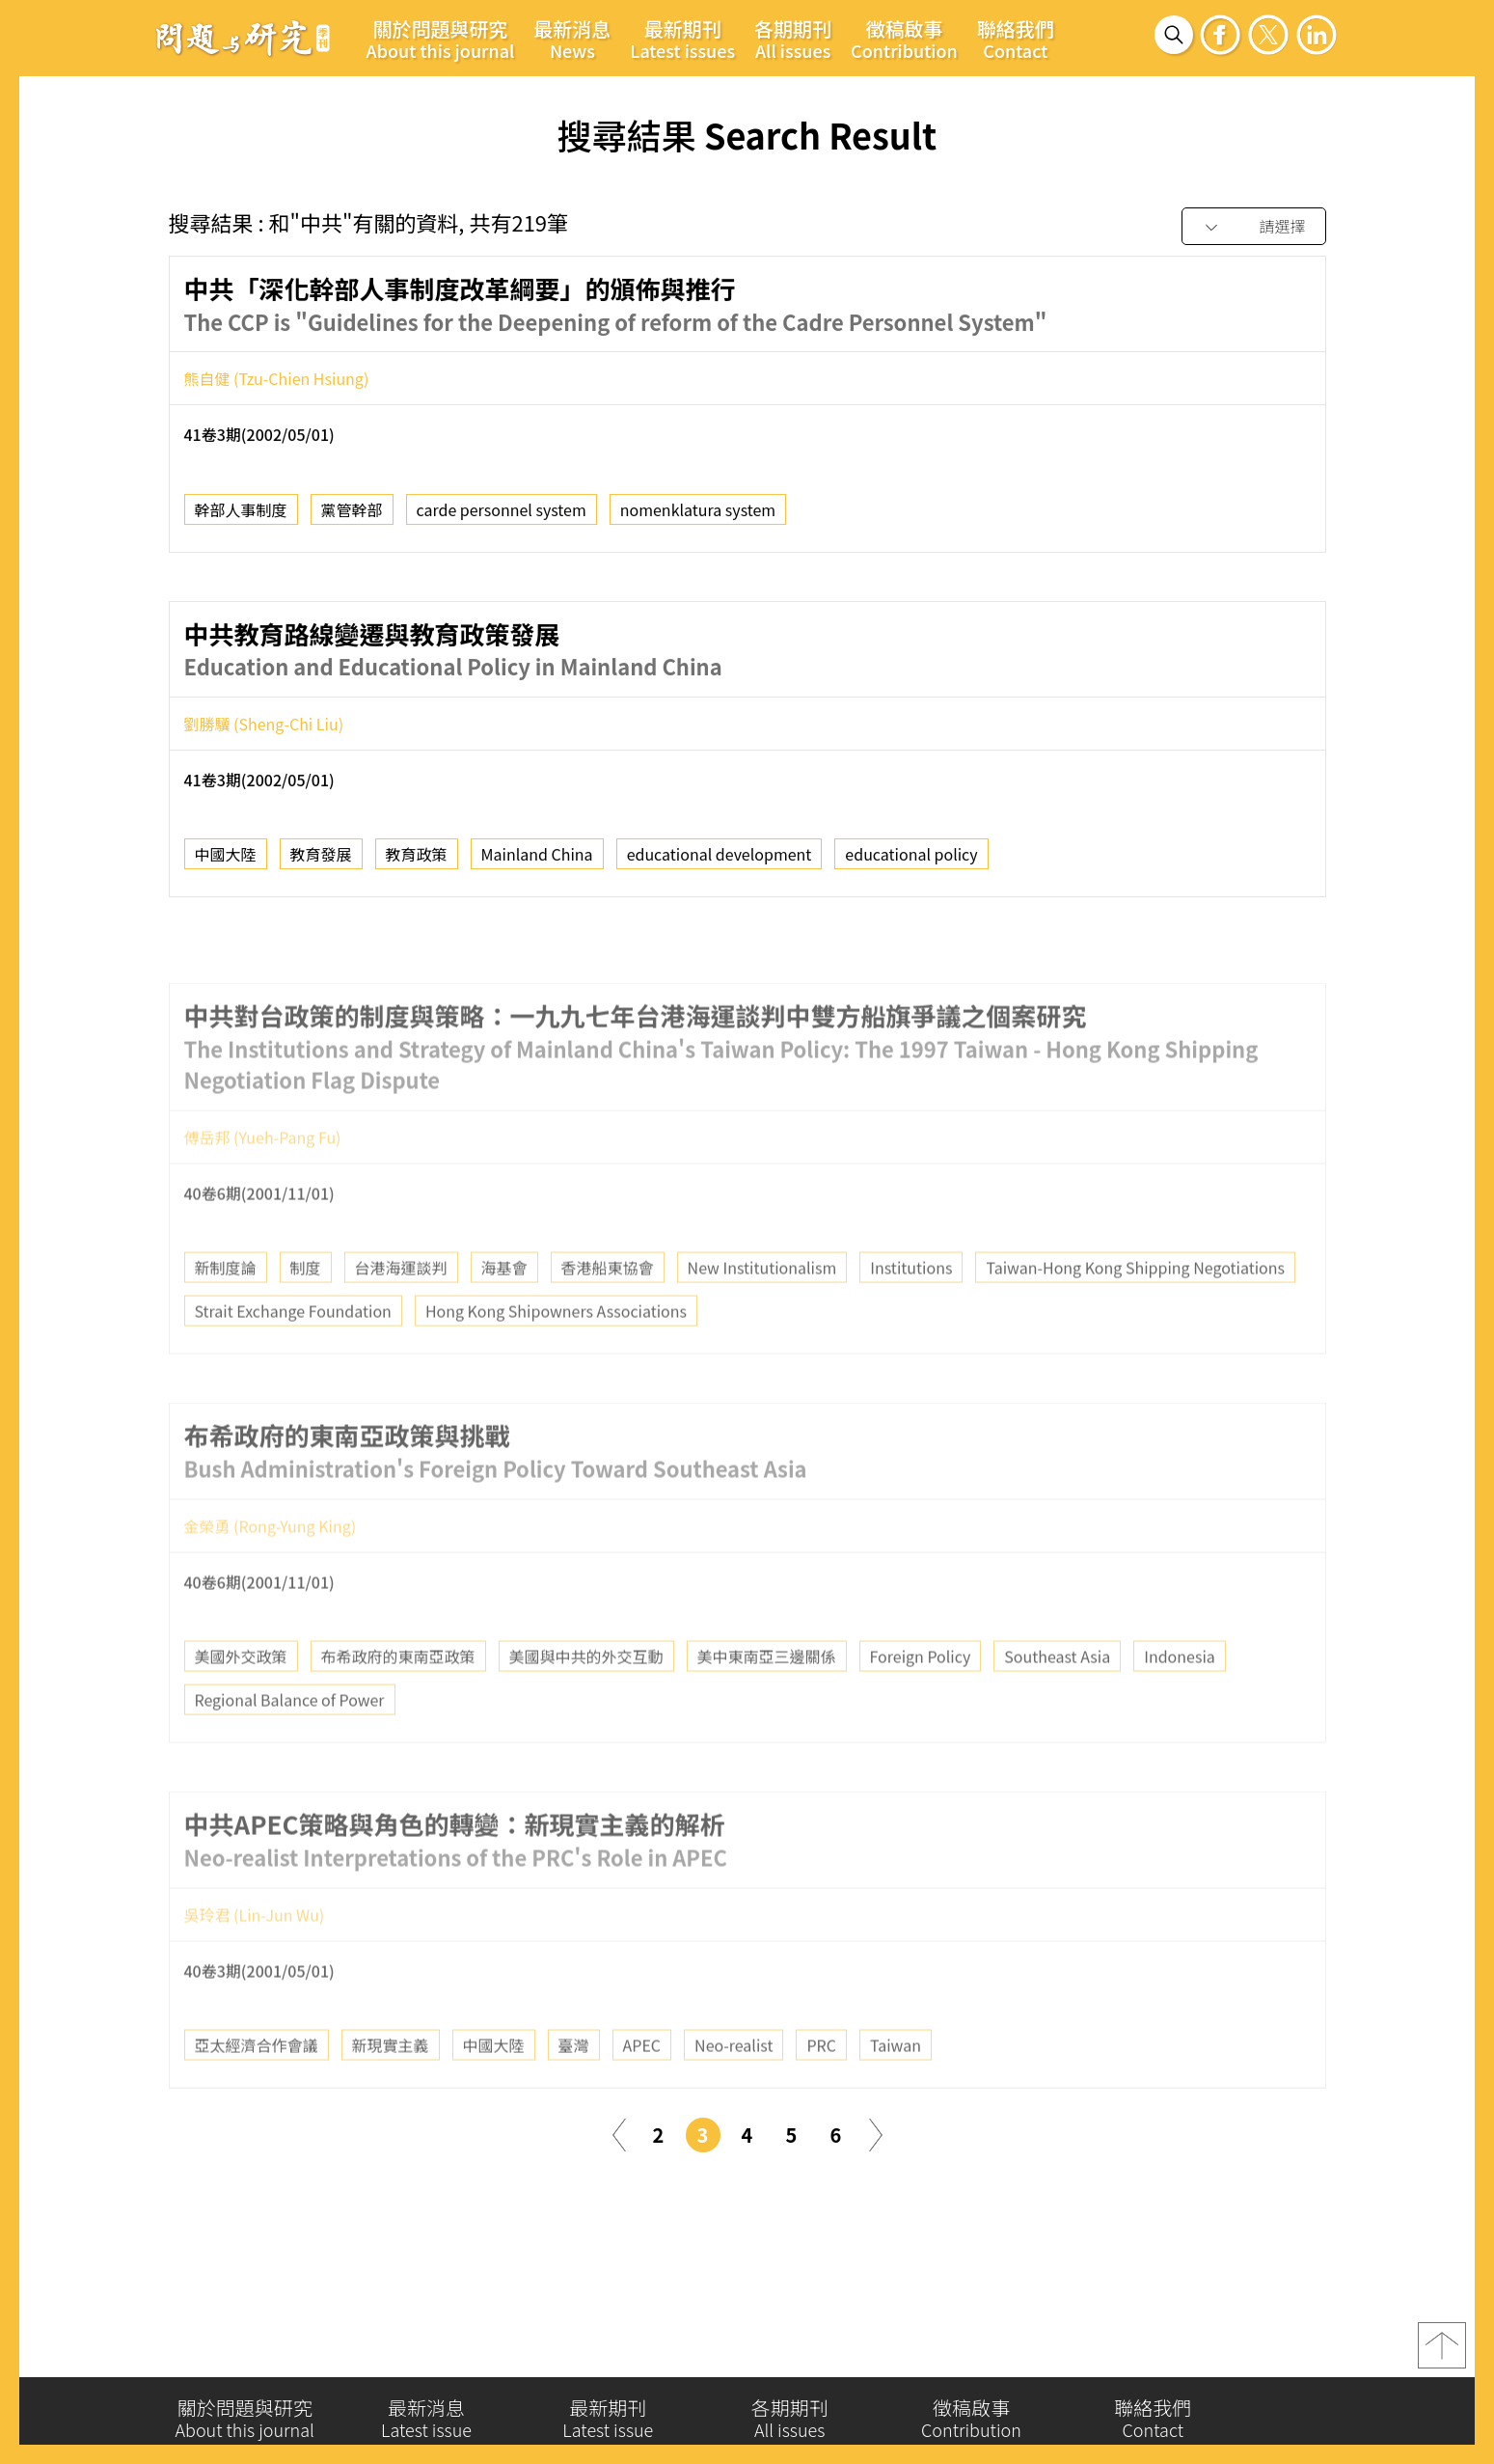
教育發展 (321, 861)
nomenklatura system (697, 516)
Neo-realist (733, 2088)
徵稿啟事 (904, 38)
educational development (719, 861)
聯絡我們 (1015, 38)
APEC (642, 2088)
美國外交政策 (241, 1699)
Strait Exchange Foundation (293, 1354)
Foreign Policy (920, 1699)
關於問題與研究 (441, 38)
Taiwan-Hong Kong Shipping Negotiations (1135, 1311)
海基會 (504, 1311)
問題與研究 (243, 38)
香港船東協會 (607, 1311)
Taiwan (895, 2088)
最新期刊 (682, 38)
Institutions (911, 1311)
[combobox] (1253, 227)
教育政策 (417, 861)
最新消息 (572, 38)
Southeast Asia (1057, 1699)
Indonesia (1179, 1699)
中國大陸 (226, 861)
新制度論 (226, 1311)
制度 (305, 1311)
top (1442, 2354)
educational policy (911, 861)
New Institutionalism (762, 1311)
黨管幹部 (352, 516)
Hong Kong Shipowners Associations (556, 1354)
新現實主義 (390, 2088)
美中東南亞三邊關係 (766, 1699)
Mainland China (537, 861)
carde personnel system (501, 516)
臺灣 (573, 2088)
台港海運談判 (401, 1311)
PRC (821, 2088)
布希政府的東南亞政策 (398, 1699)
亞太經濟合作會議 (256, 2088)
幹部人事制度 (241, 516)
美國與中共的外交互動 (586, 1699)
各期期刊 (792, 38)
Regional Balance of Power (290, 1743)
